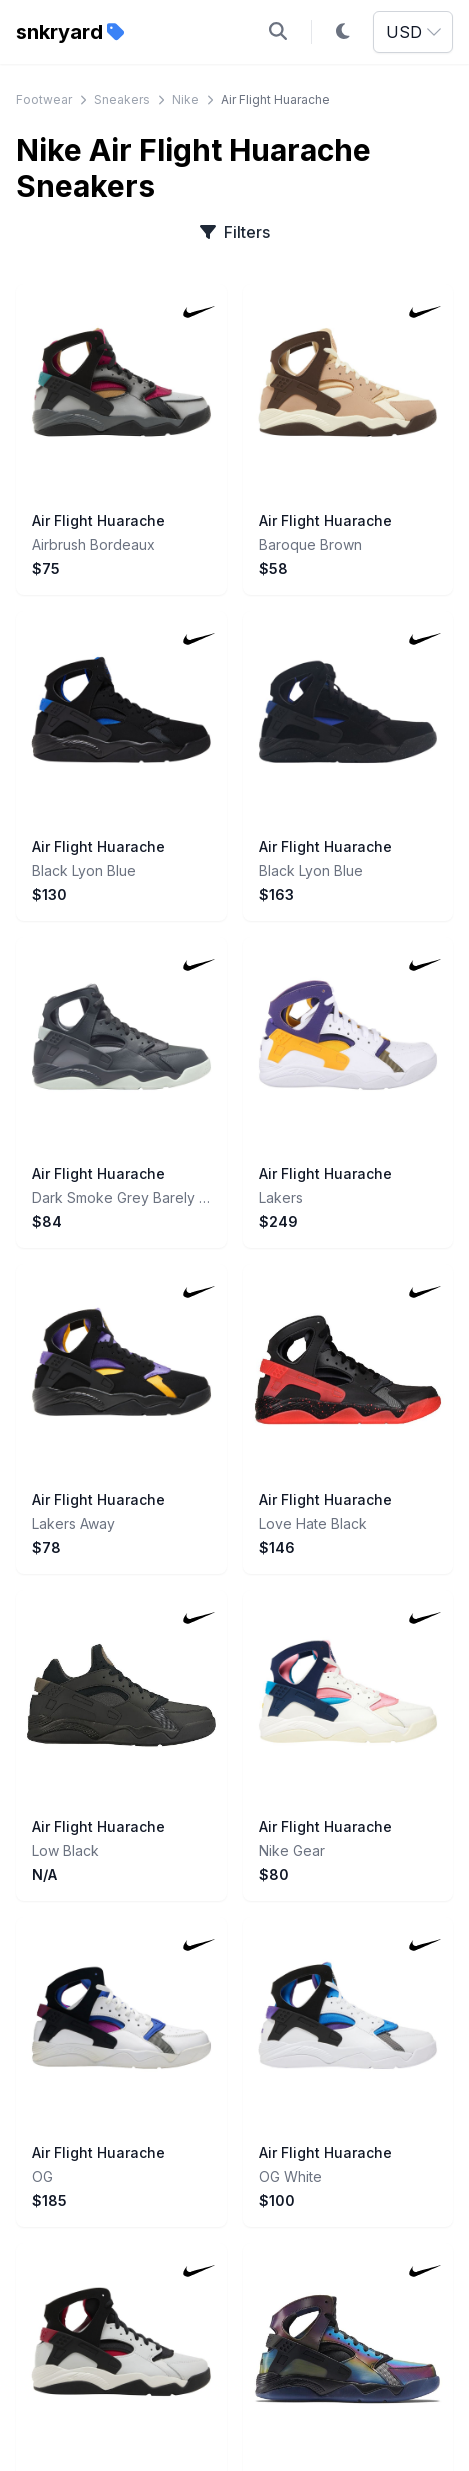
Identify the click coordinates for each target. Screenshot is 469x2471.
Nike (185, 99)
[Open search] (278, 32)
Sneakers (122, 99)
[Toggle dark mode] (343, 32)
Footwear (44, 99)
